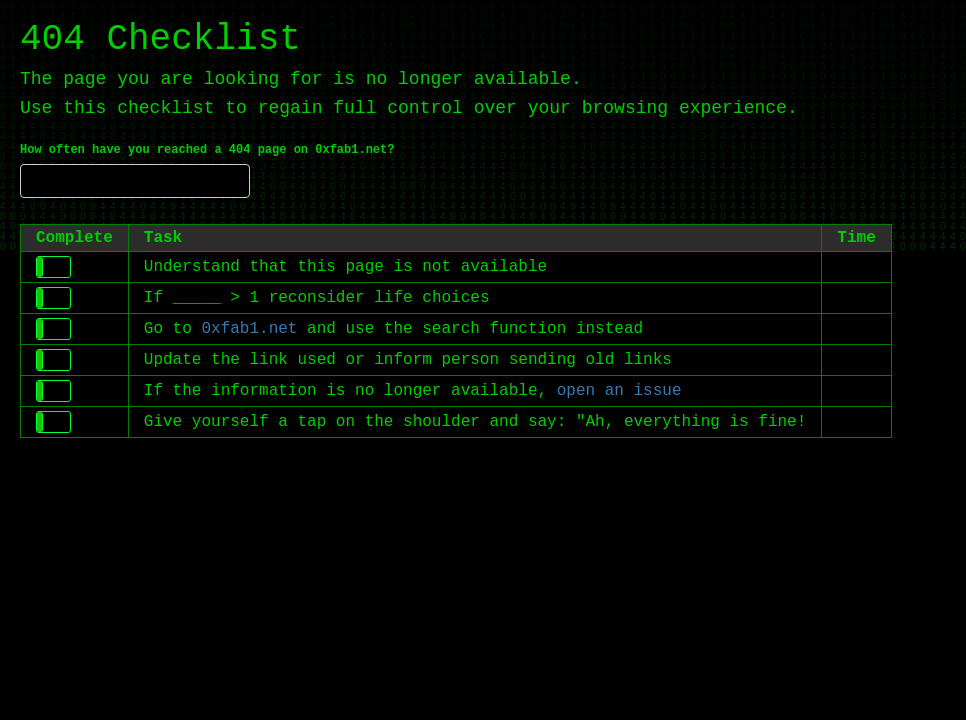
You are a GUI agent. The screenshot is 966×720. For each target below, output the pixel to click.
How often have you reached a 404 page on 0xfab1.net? (207, 150)
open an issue (619, 391)
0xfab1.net (249, 329)
